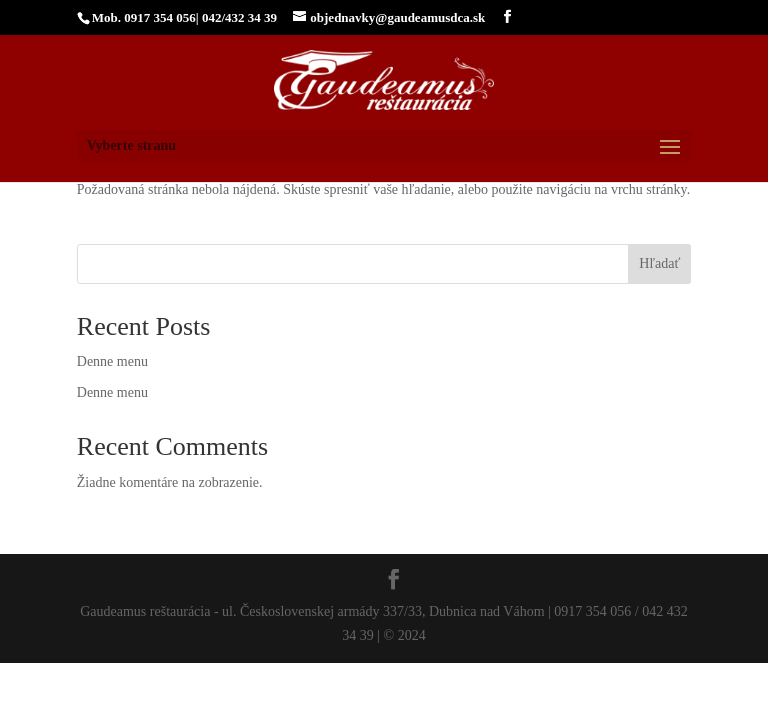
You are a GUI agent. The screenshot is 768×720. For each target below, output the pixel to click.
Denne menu (112, 361)
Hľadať (659, 263)
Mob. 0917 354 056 (144, 17)
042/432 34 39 (239, 17)
